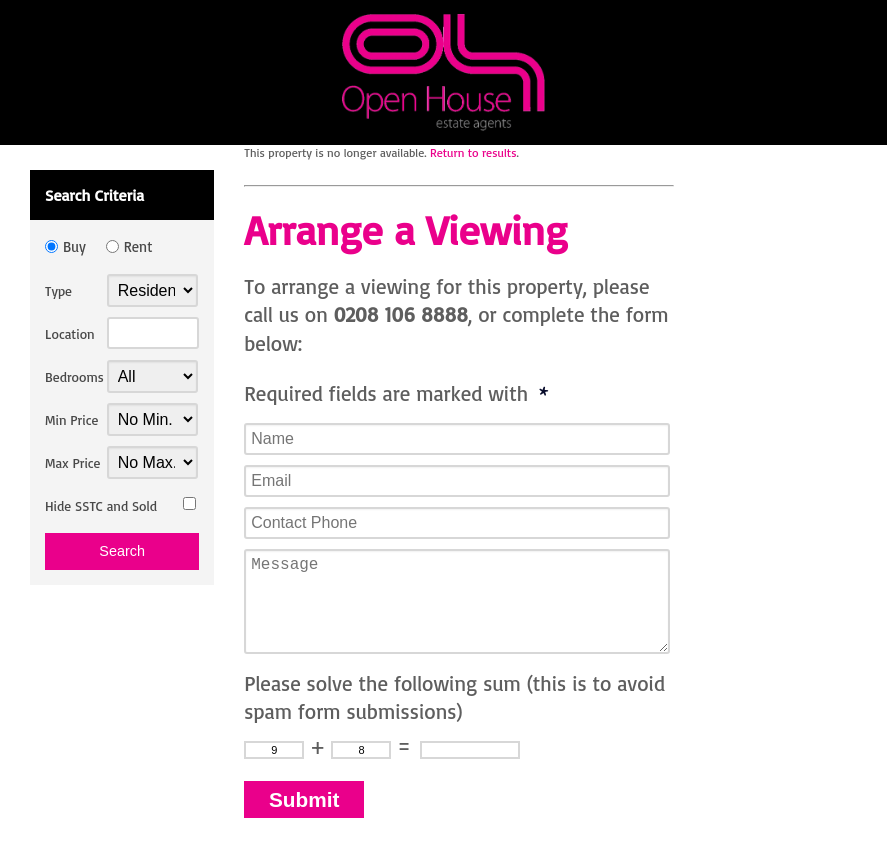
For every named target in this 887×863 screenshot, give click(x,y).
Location (70, 333)
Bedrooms (74, 376)
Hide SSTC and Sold (101, 505)
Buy (74, 246)
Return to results (473, 152)
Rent (138, 246)
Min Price (71, 419)
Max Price (72, 462)
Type (58, 290)
